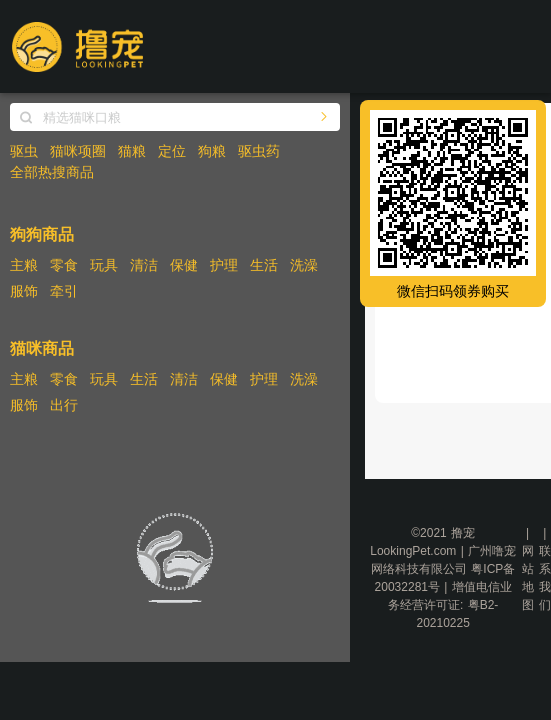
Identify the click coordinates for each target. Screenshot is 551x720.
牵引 (64, 291)
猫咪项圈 (78, 151)
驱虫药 (259, 151)
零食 (64, 265)
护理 (224, 265)
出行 (64, 405)
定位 (172, 151)
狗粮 (212, 151)
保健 (184, 265)
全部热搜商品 (52, 172)
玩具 (104, 265)
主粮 (24, 265)
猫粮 (132, 151)
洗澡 (304, 265)
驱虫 (24, 151)
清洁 (144, 265)
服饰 (24, 291)
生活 (264, 265)
